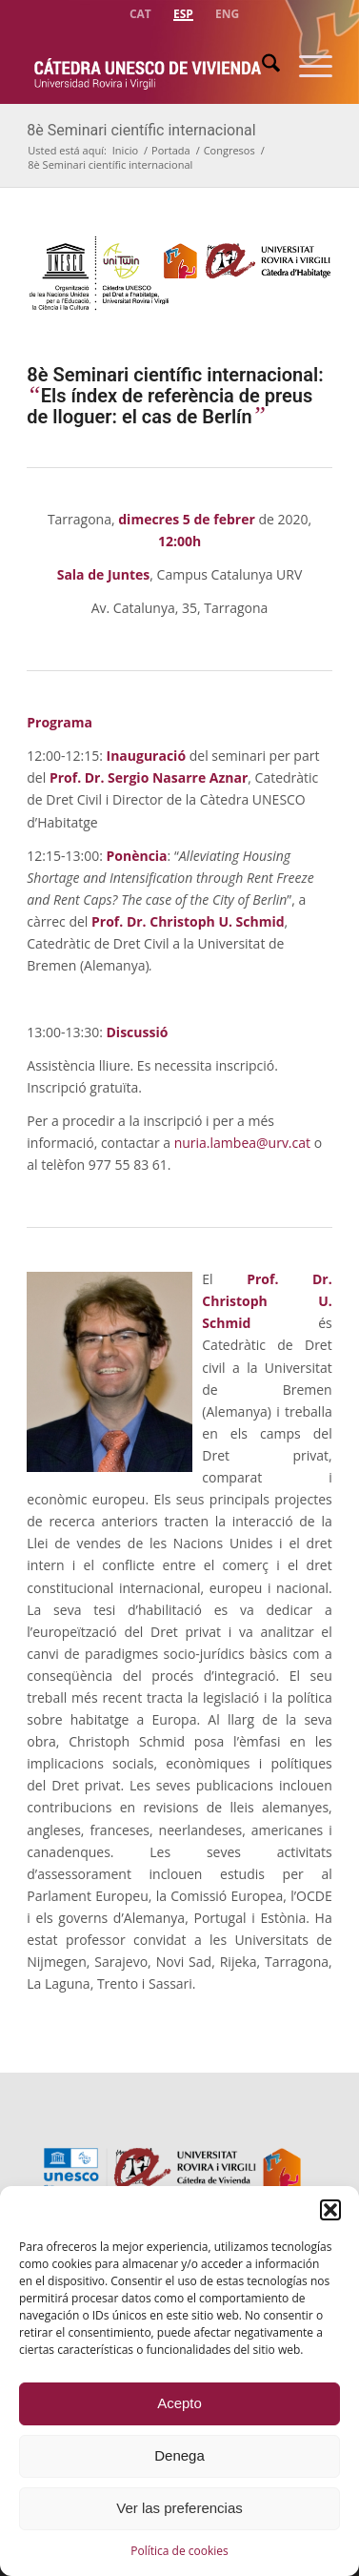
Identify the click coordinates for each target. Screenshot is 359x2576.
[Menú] (306, 66)
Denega (179, 2455)
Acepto (179, 2403)
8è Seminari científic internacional (141, 130)
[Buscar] (261, 66)
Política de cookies (179, 2551)
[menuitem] (140, 12)
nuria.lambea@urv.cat (242, 1143)
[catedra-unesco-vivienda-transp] (148, 66)
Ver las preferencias (179, 2508)
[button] (330, 2209)
